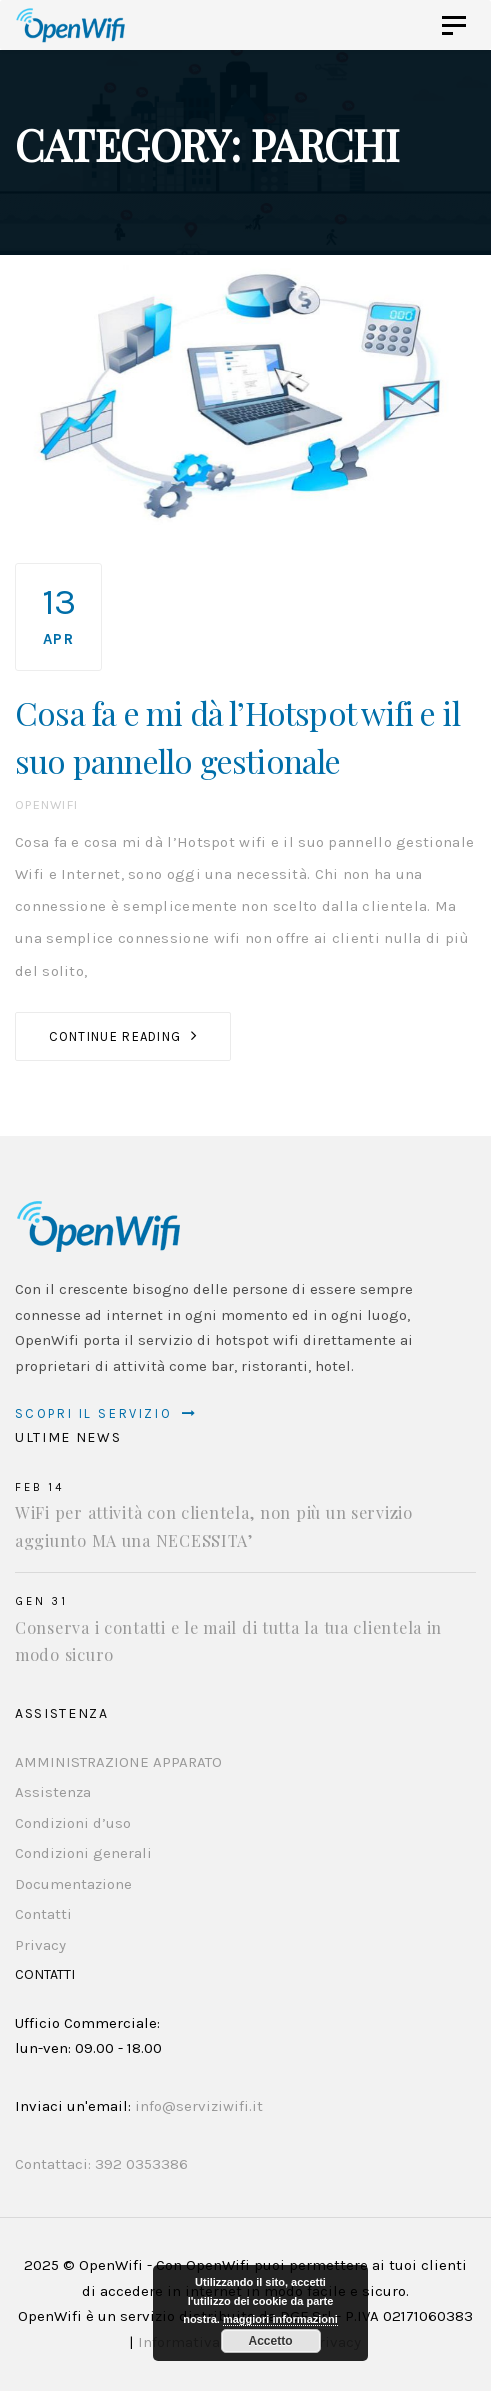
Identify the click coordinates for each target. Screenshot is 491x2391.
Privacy (40, 1945)
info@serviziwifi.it (199, 2106)
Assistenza (53, 1792)
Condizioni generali (83, 1853)
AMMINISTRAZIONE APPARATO (118, 1762)
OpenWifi (46, 804)
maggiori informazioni (280, 2319)
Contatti (43, 1914)
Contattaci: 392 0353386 (101, 2164)
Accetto (270, 2341)
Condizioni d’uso (73, 1823)
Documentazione (73, 1884)
